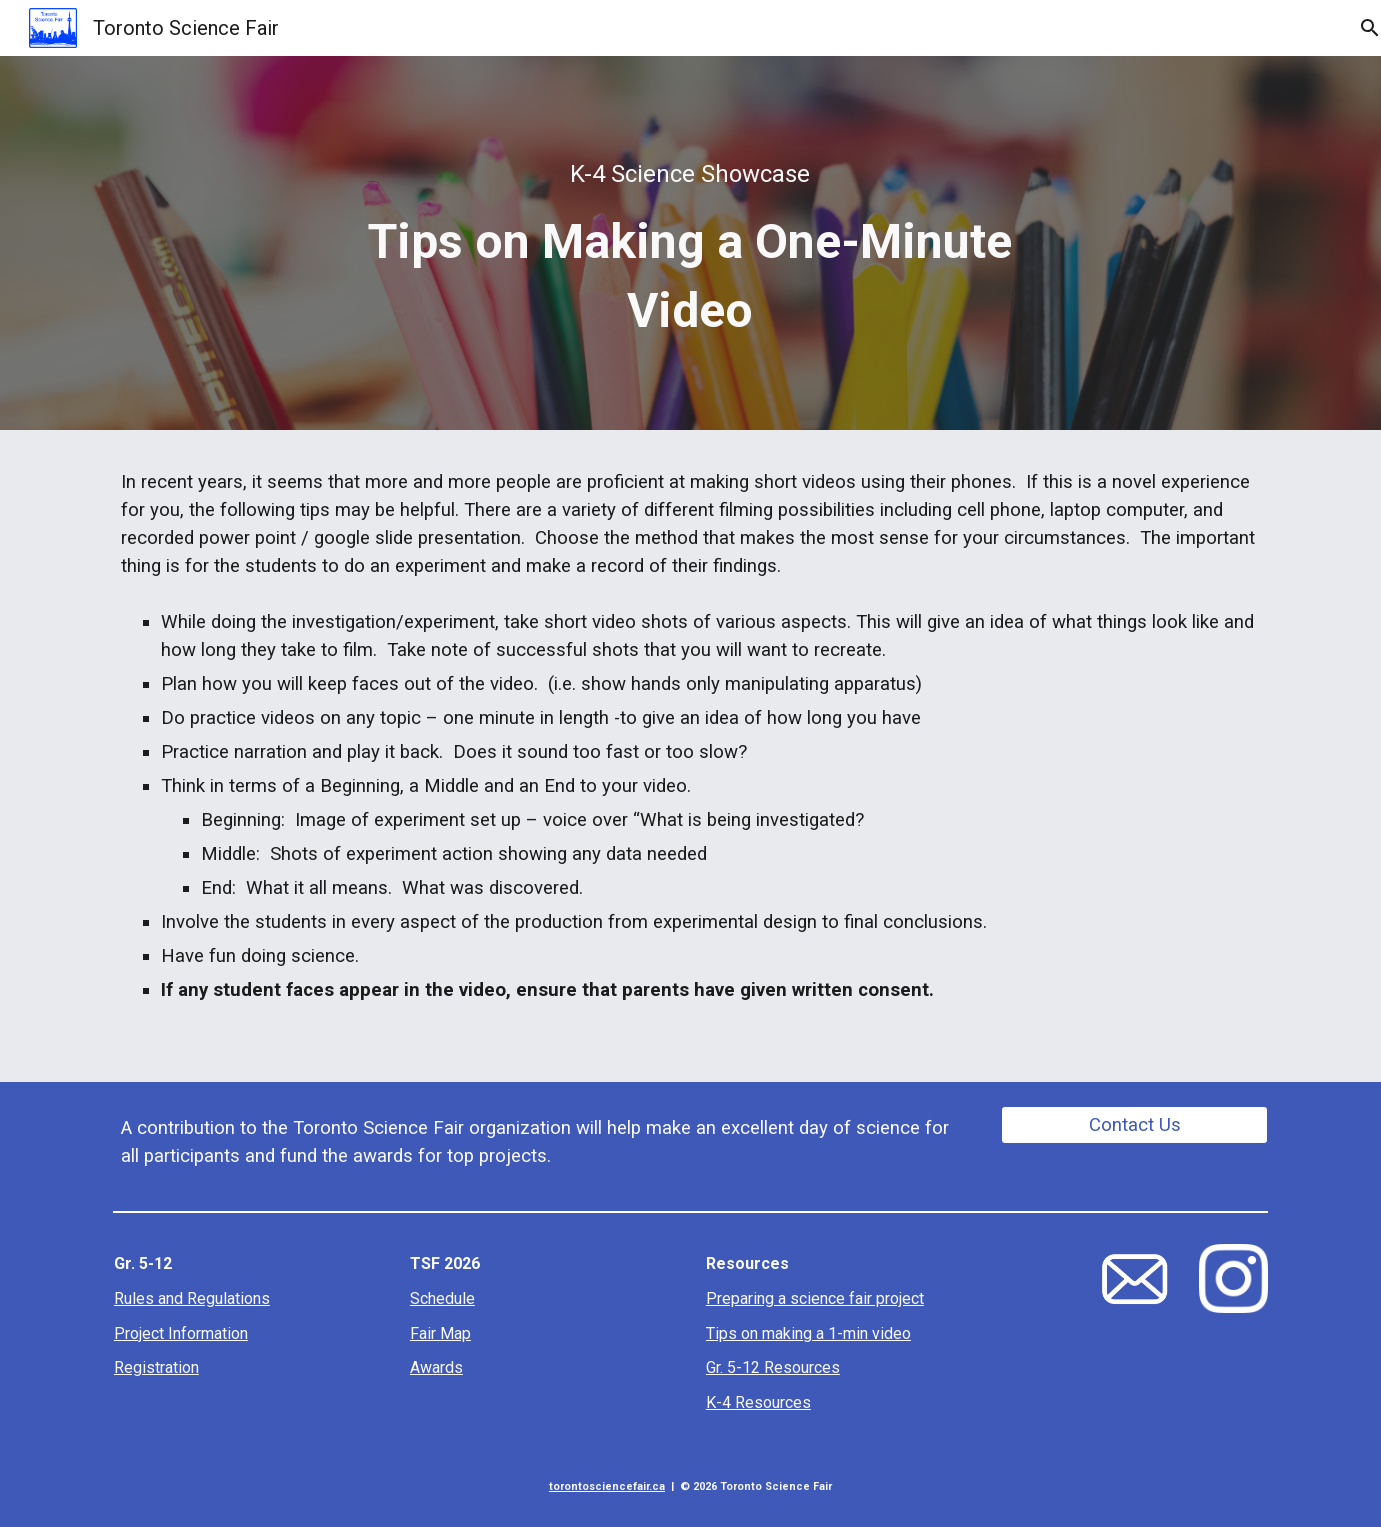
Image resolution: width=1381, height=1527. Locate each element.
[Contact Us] (1134, 1124)
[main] (691, 243)
